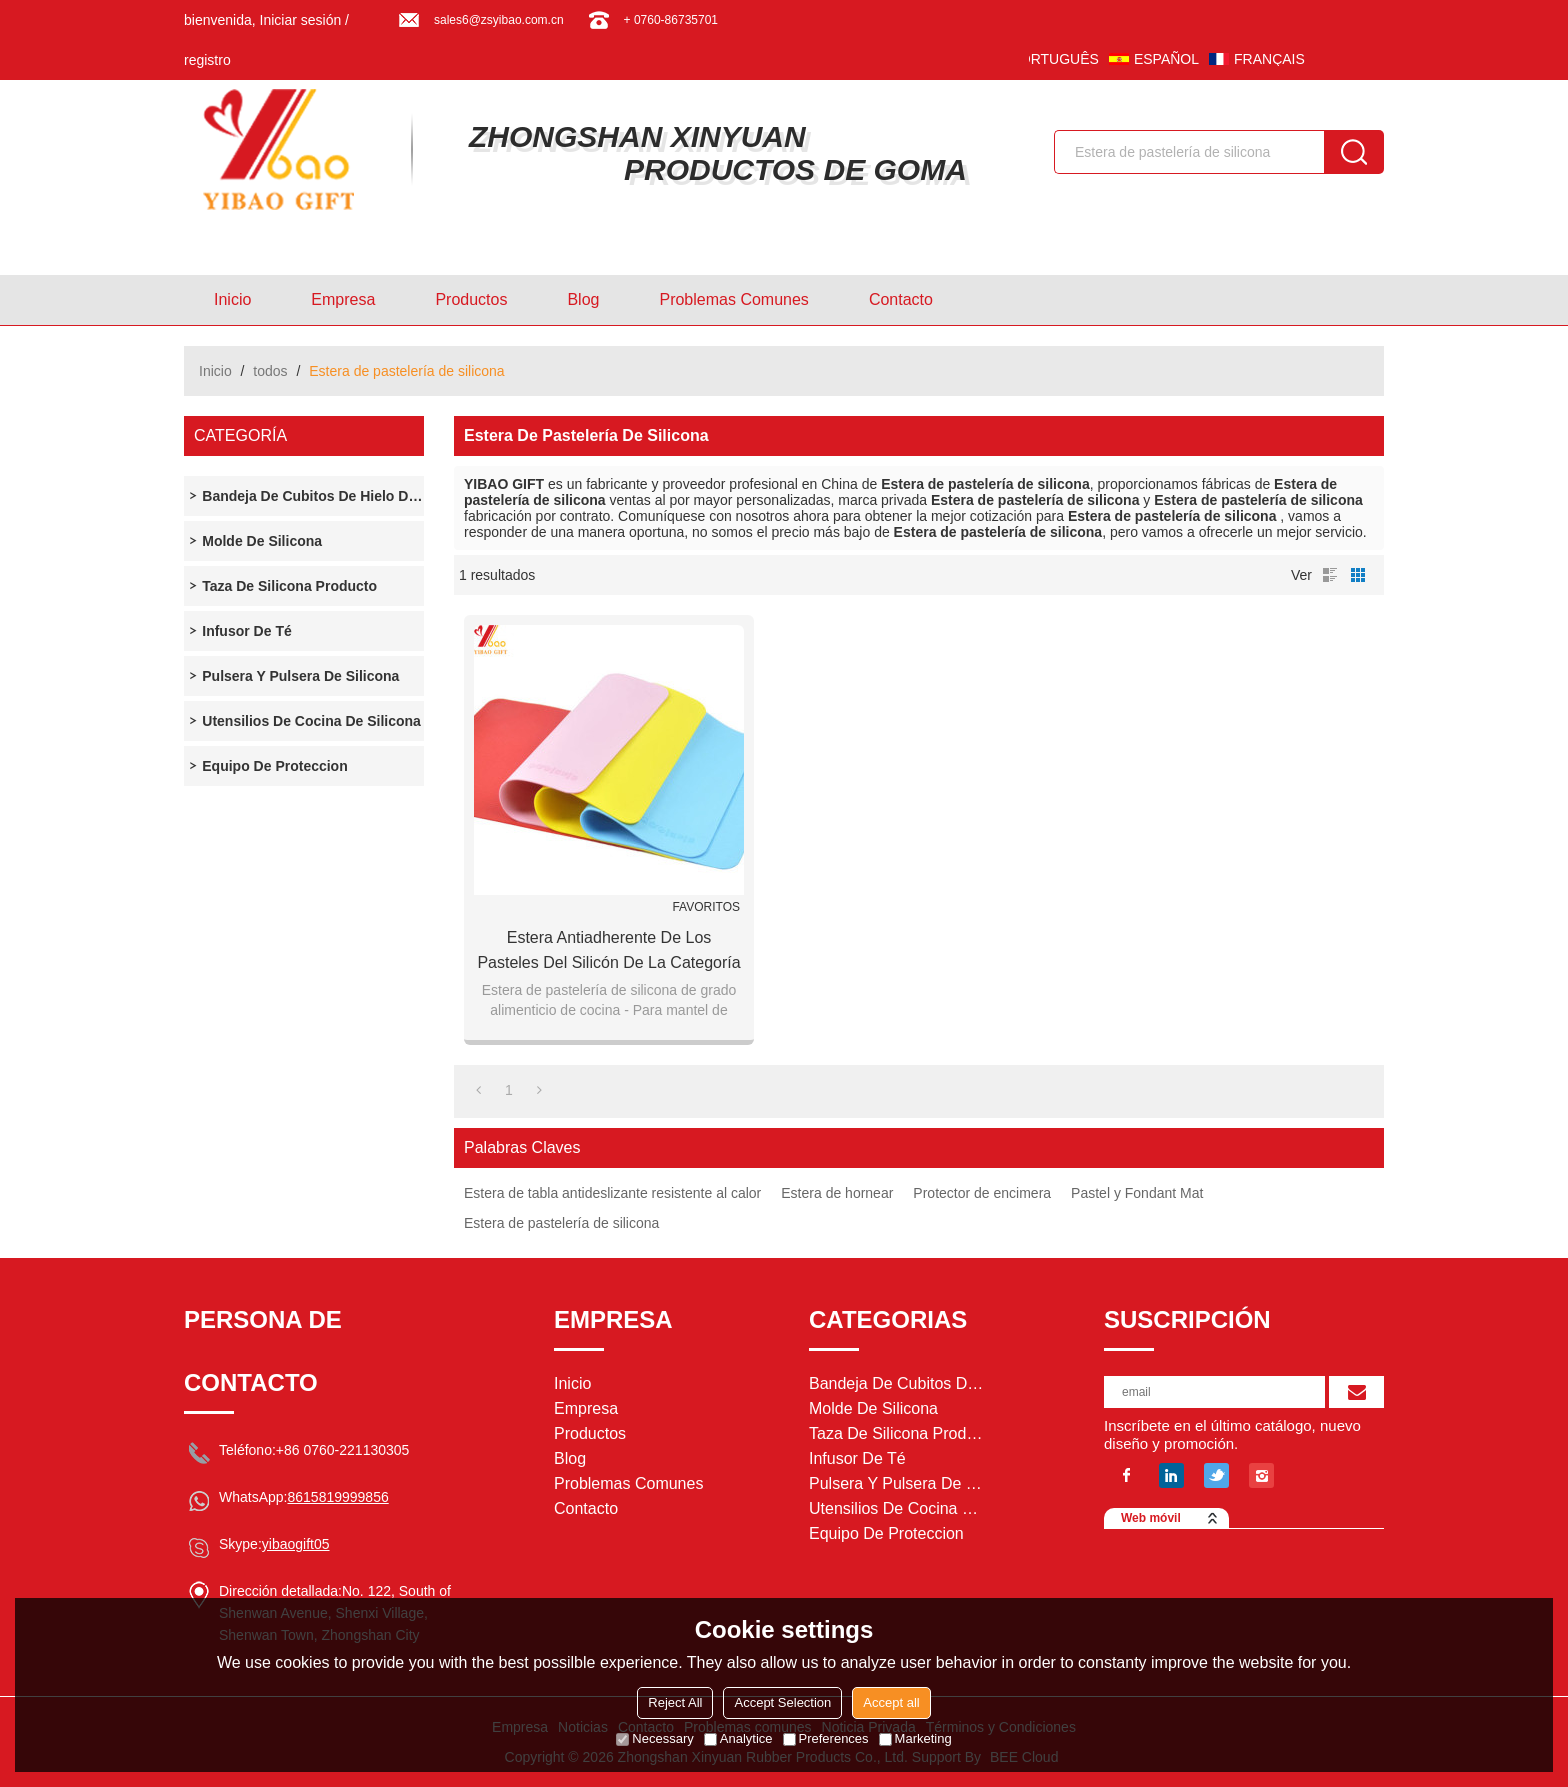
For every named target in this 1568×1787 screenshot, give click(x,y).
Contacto (901, 299)
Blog (583, 299)
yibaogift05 (296, 1544)
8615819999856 (337, 1497)
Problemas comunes (733, 299)
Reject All (675, 1702)
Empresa (343, 299)
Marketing (915, 1738)
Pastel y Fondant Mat (1137, 1193)
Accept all (891, 1702)
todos (270, 371)
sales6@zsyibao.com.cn (499, 20)
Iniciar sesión (301, 20)
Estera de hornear (837, 1193)
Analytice (738, 1738)
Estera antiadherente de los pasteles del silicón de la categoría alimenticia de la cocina (608, 952)
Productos (471, 299)
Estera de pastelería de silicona (561, 1223)
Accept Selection (782, 1702)
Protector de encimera (982, 1193)
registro (207, 60)
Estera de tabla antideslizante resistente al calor (612, 1193)
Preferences (826, 1738)
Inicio (232, 299)
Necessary (654, 1738)
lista (1330, 575)
